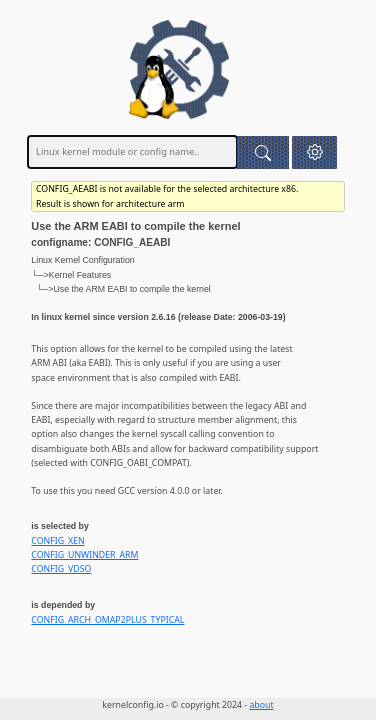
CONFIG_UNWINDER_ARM (84, 555)
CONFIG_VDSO (61, 569)
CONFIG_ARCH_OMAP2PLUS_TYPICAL (107, 620)
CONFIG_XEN (57, 541)
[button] (314, 152)
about (261, 705)
